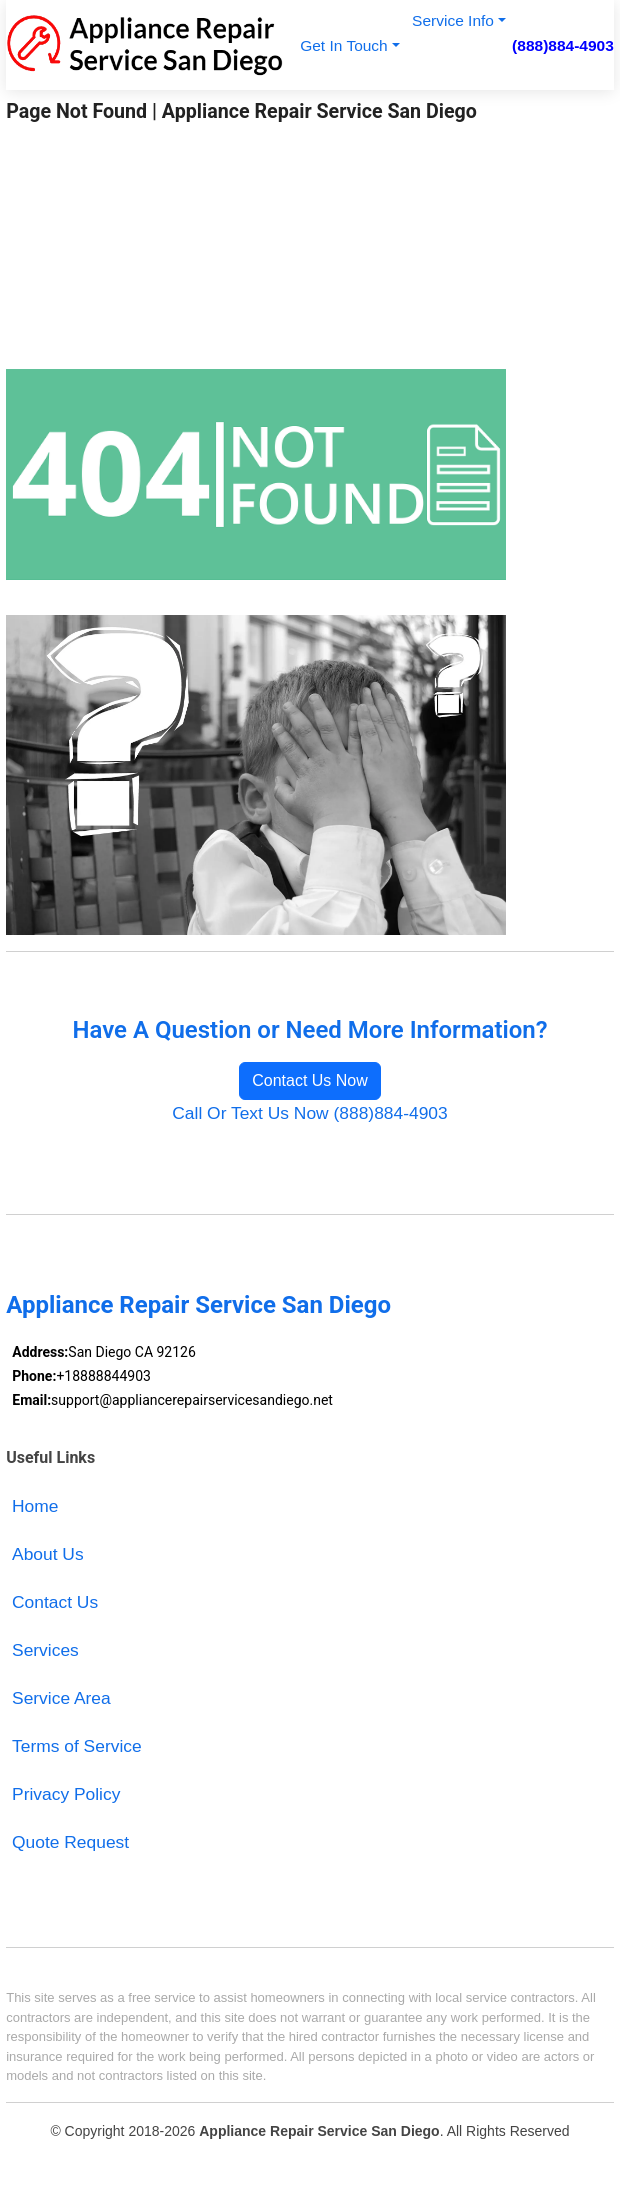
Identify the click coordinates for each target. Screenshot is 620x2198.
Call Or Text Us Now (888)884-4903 (309, 1113)
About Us (48, 1554)
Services (45, 1650)
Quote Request (70, 1842)
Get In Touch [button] (344, 45)
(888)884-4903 (563, 45)
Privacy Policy (66, 1794)
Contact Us (55, 1602)
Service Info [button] (453, 20)
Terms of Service (77, 1746)
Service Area (61, 1698)
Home (35, 1506)
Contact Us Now (310, 1080)
